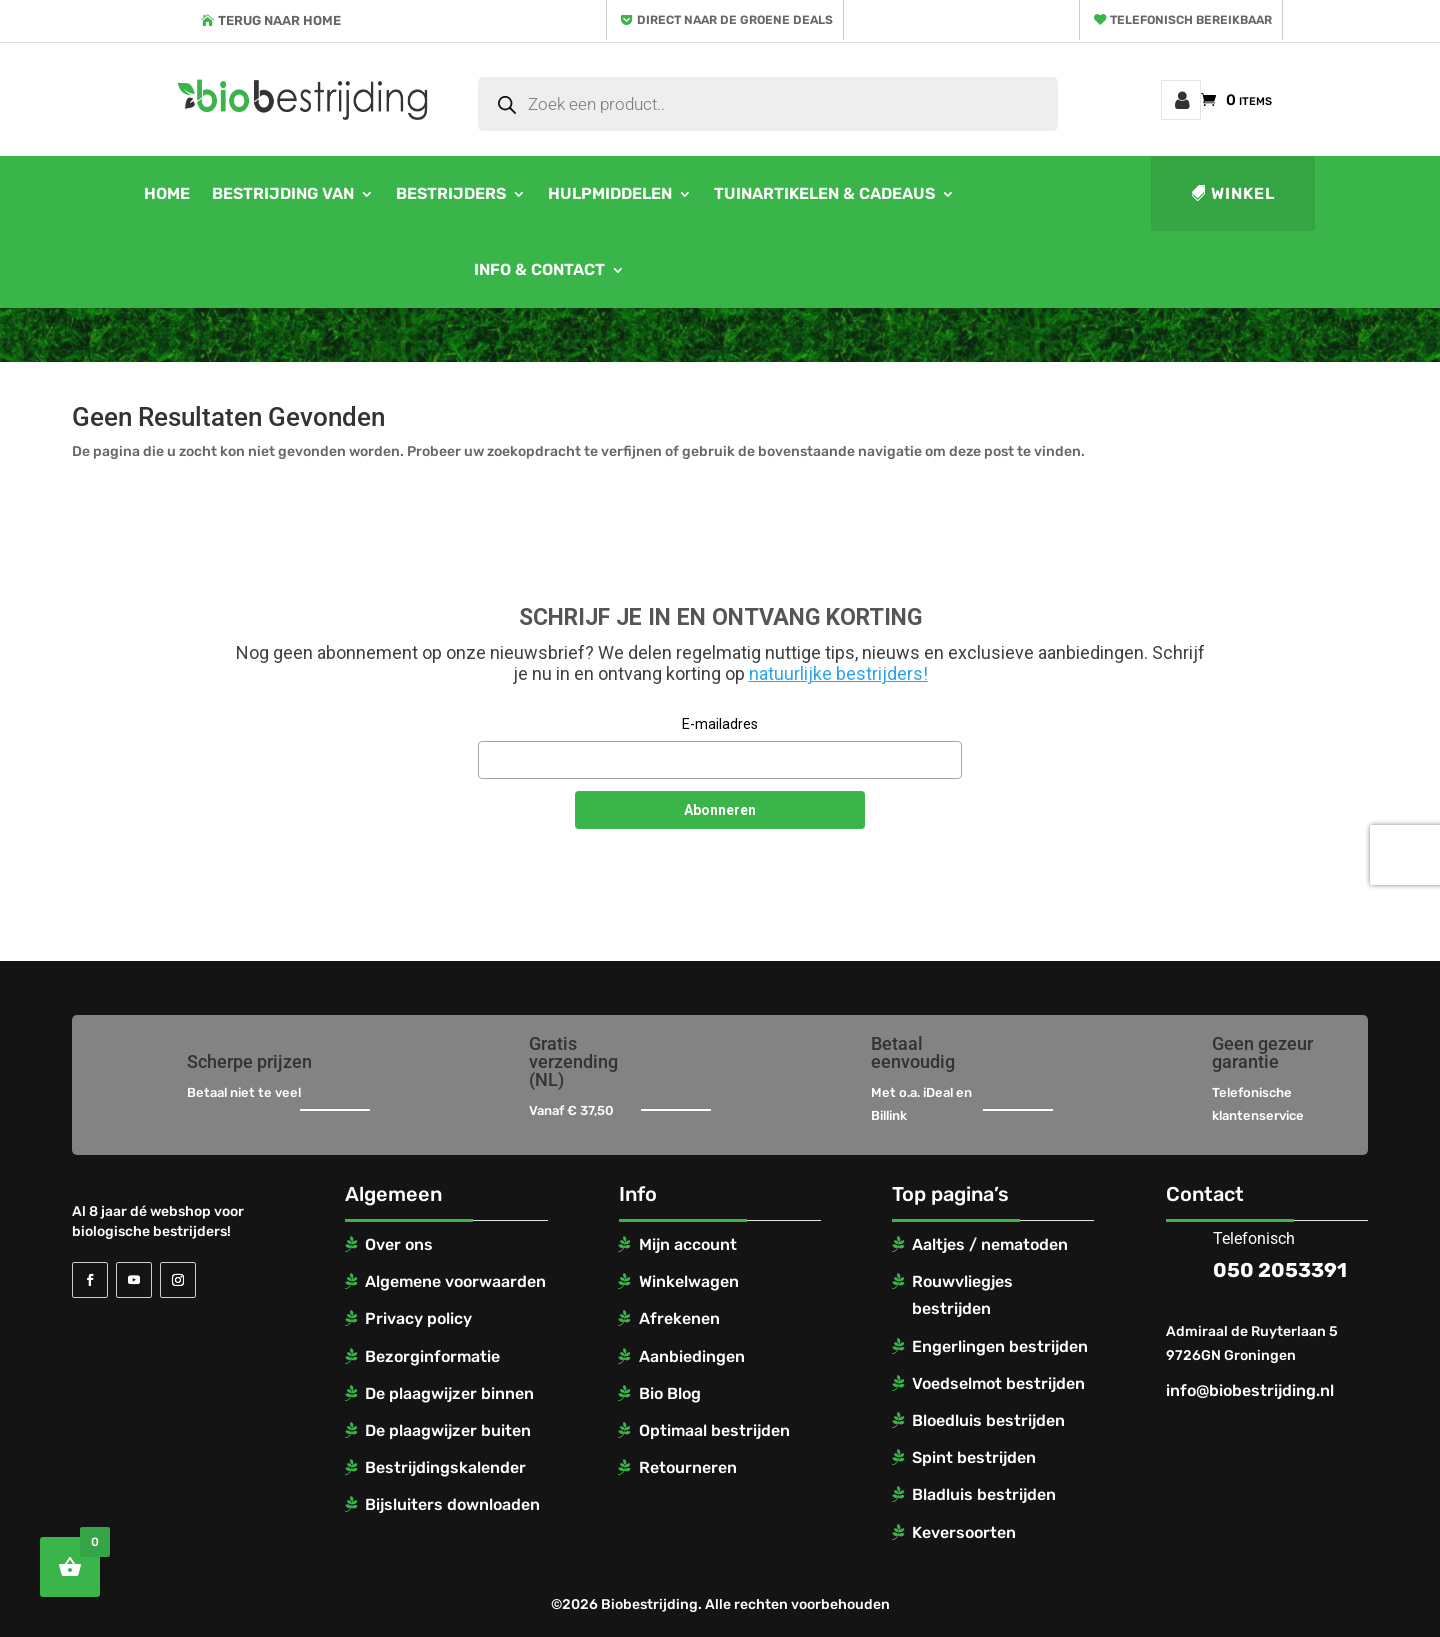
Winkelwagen (689, 1281)
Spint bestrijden (974, 1457)
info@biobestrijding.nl (1250, 1390)
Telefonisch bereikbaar (1191, 20)
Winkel (1243, 193)
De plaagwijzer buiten (448, 1430)
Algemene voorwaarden (455, 1281)
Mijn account (1181, 100)
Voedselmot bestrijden (998, 1383)
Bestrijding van (283, 193)
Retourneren (688, 1467)
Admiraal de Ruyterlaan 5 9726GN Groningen (1252, 1343)
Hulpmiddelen (610, 193)
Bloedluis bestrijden (988, 1420)
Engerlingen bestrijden (1000, 1346)
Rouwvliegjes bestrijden (962, 1295)
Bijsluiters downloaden (452, 1504)
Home (167, 193)
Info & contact (539, 269)
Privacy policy (418, 1318)
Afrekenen (679, 1318)
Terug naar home (279, 20)
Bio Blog (670, 1393)
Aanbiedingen (692, 1356)
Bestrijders (451, 193)
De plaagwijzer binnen (449, 1393)
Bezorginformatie (432, 1356)
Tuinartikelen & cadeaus (824, 193)
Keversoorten (964, 1532)
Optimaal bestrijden (714, 1430)
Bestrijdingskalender (445, 1467)
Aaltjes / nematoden (990, 1244)
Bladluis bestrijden (984, 1494)
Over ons (399, 1244)
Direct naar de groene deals (735, 20)
